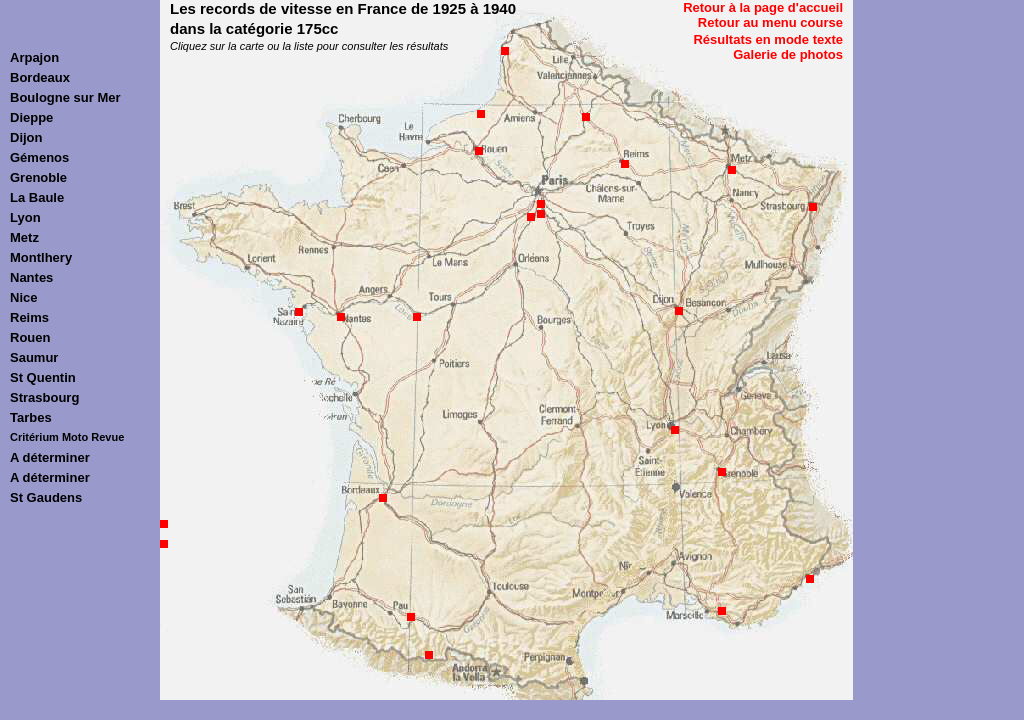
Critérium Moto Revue (67, 437)
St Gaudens (46, 497)
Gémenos (39, 157)
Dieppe (31, 117)
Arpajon (34, 57)
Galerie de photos (788, 54)
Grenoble (38, 177)
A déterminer (50, 457)
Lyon (25, 217)
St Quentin (43, 377)
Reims (29, 317)
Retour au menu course (770, 22)
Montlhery (41, 257)
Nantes (31, 277)
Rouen (30, 337)
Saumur (34, 357)
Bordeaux (40, 77)
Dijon (26, 137)
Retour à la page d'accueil (763, 7)
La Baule (37, 197)
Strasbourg (44, 397)
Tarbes (31, 417)
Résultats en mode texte (768, 39)
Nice (23, 297)
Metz (24, 237)
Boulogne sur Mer (65, 97)
